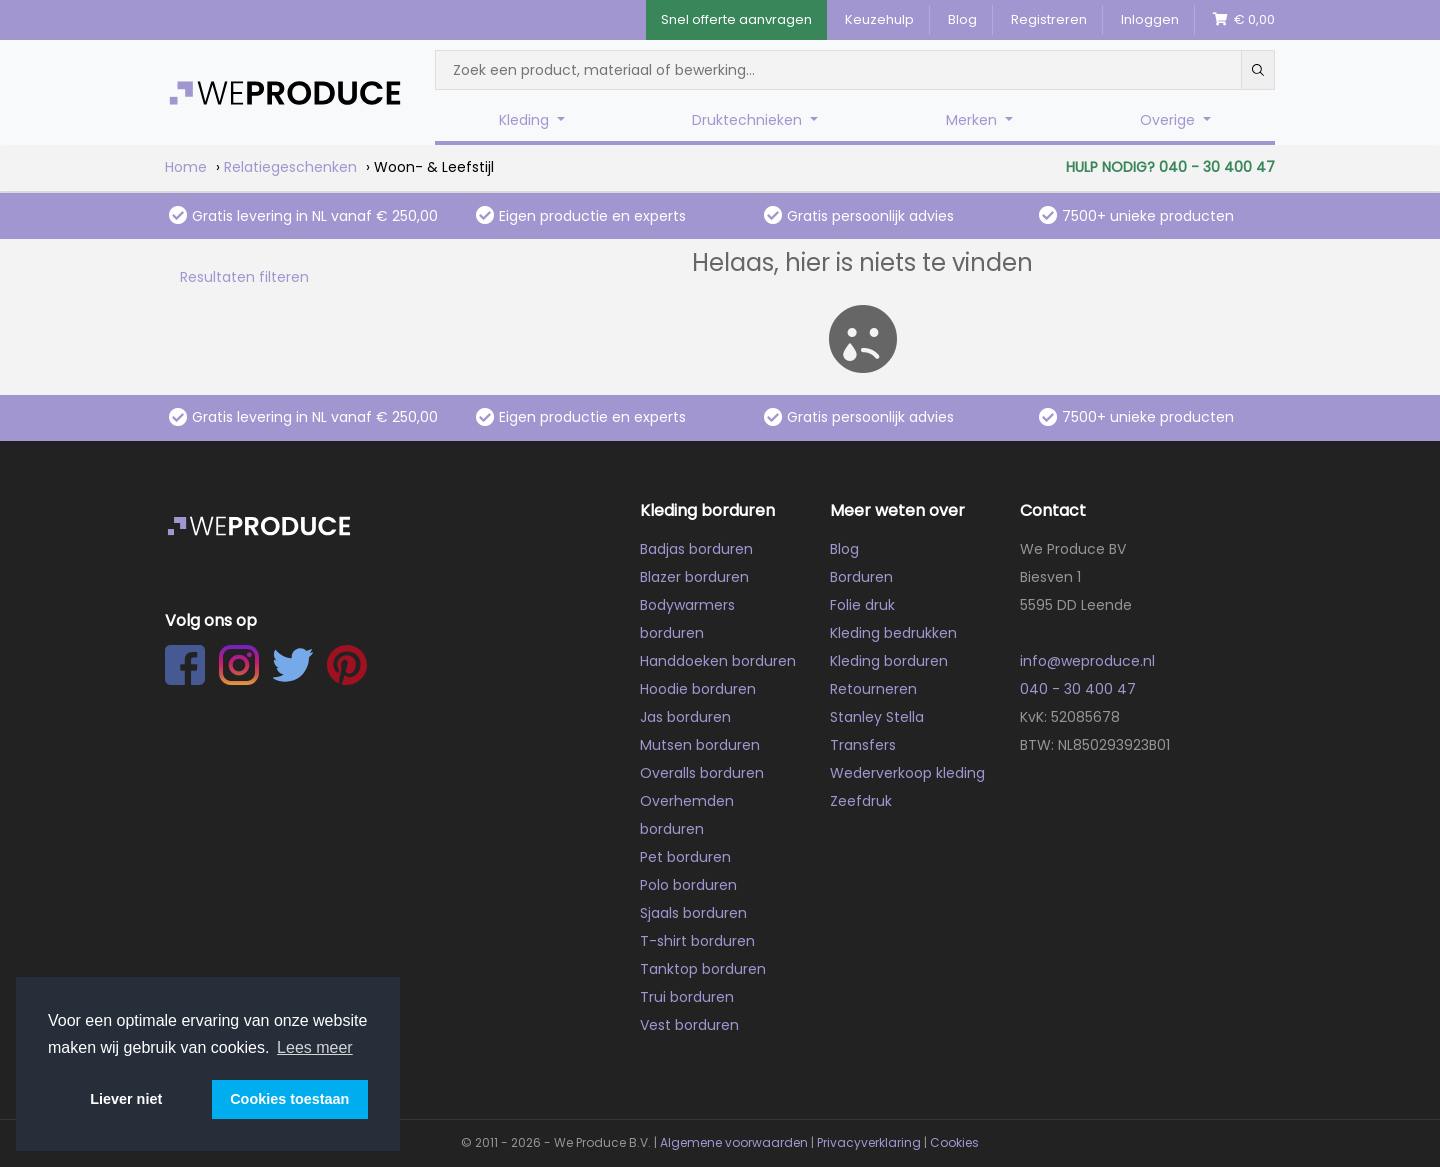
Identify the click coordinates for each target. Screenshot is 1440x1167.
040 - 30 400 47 (1078, 689)
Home (186, 167)
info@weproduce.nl (1087, 661)
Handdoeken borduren (718, 661)
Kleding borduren (889, 661)
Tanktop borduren (703, 969)
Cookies (954, 1142)
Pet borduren (685, 857)
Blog (962, 19)
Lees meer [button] (315, 1047)
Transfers (863, 745)
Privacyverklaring (869, 1142)
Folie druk (862, 605)
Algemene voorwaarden (734, 1142)
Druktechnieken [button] (749, 120)
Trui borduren (687, 997)
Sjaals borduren (693, 913)
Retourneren (873, 689)
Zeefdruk (861, 801)
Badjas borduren (696, 549)
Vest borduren (689, 1025)
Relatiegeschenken (290, 167)
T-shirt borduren (697, 941)
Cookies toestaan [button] (289, 1099)
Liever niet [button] (126, 1099)
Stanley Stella (877, 717)
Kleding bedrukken (893, 633)
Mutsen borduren (700, 745)
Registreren (1049, 19)
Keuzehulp (879, 19)
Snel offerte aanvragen (736, 19)
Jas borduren (685, 717)
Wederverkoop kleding (907, 773)
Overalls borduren (702, 773)
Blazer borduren (694, 577)
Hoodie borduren (698, 689)
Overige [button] (1169, 120)
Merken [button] (973, 120)
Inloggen (1150, 19)
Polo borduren (688, 885)
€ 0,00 (1244, 19)
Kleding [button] (526, 120)
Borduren (861, 577)
